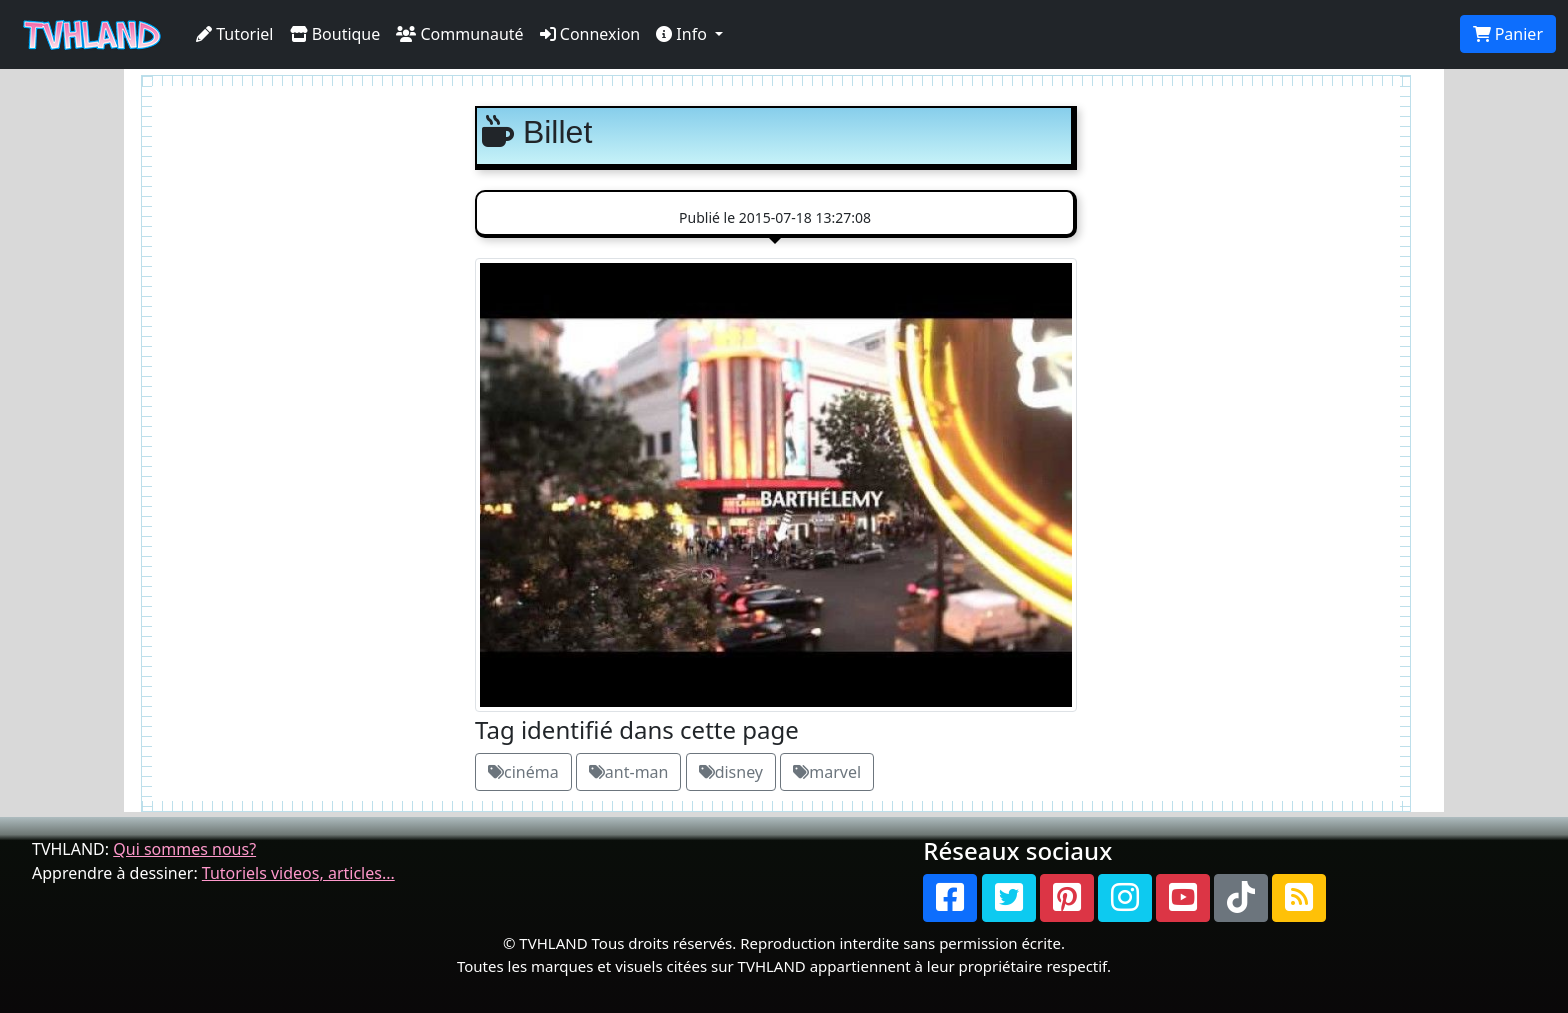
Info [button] (683, 34)
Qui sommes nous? (184, 849)
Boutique (335, 34)
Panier (1508, 34)
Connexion (590, 34)
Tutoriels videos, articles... (298, 873)
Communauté (459, 34)
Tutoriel (235, 34)
